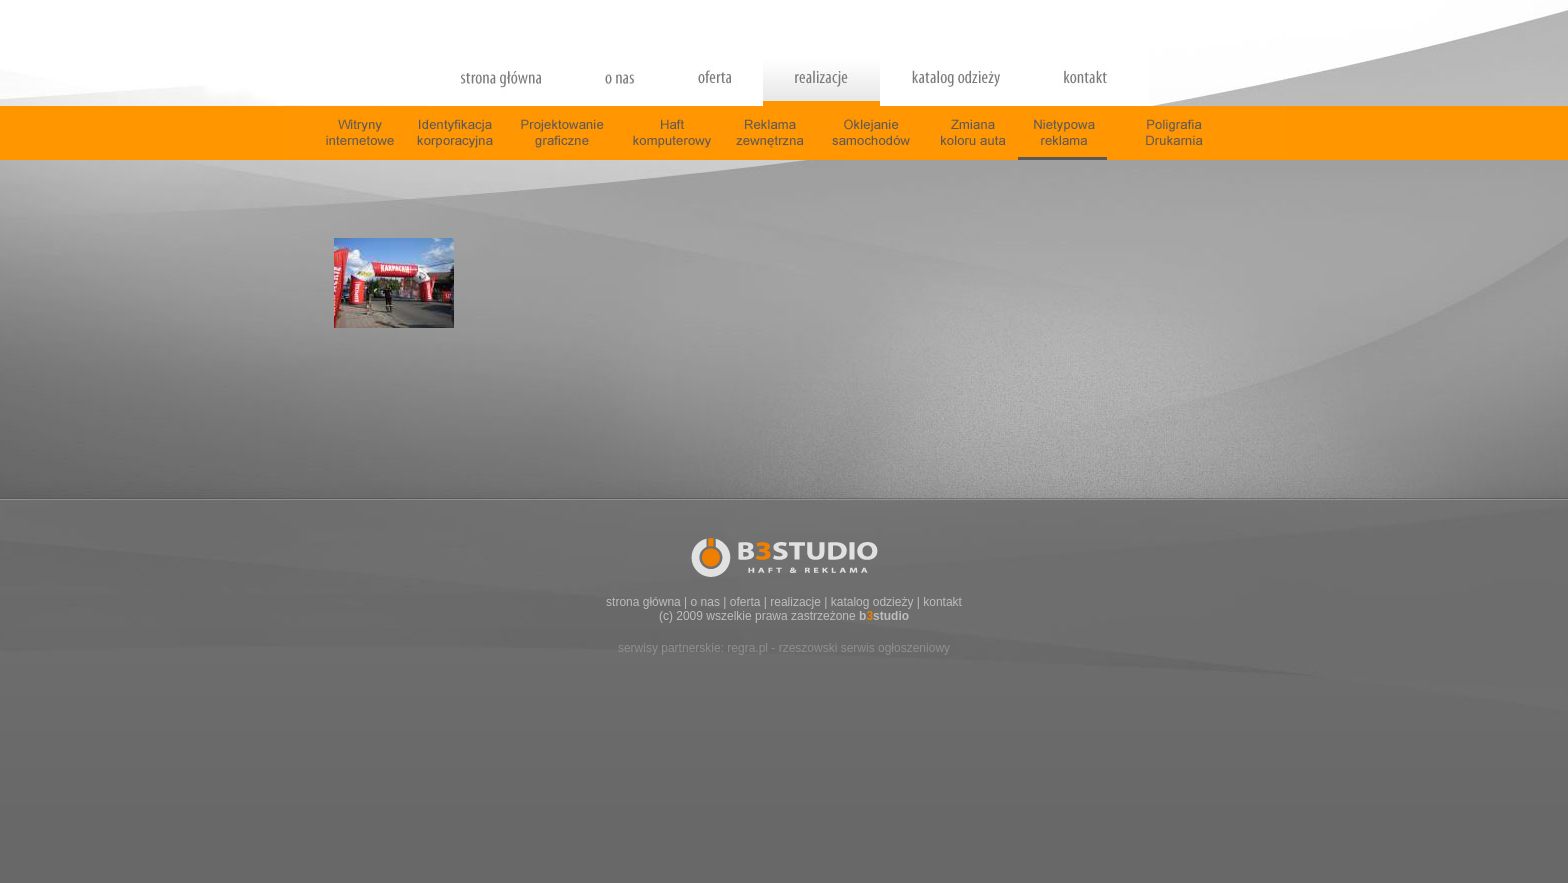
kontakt (942, 602)
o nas (705, 602)
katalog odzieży (872, 602)
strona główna (643, 602)
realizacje (795, 602)
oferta (745, 602)
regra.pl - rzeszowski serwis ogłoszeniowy (838, 648)
